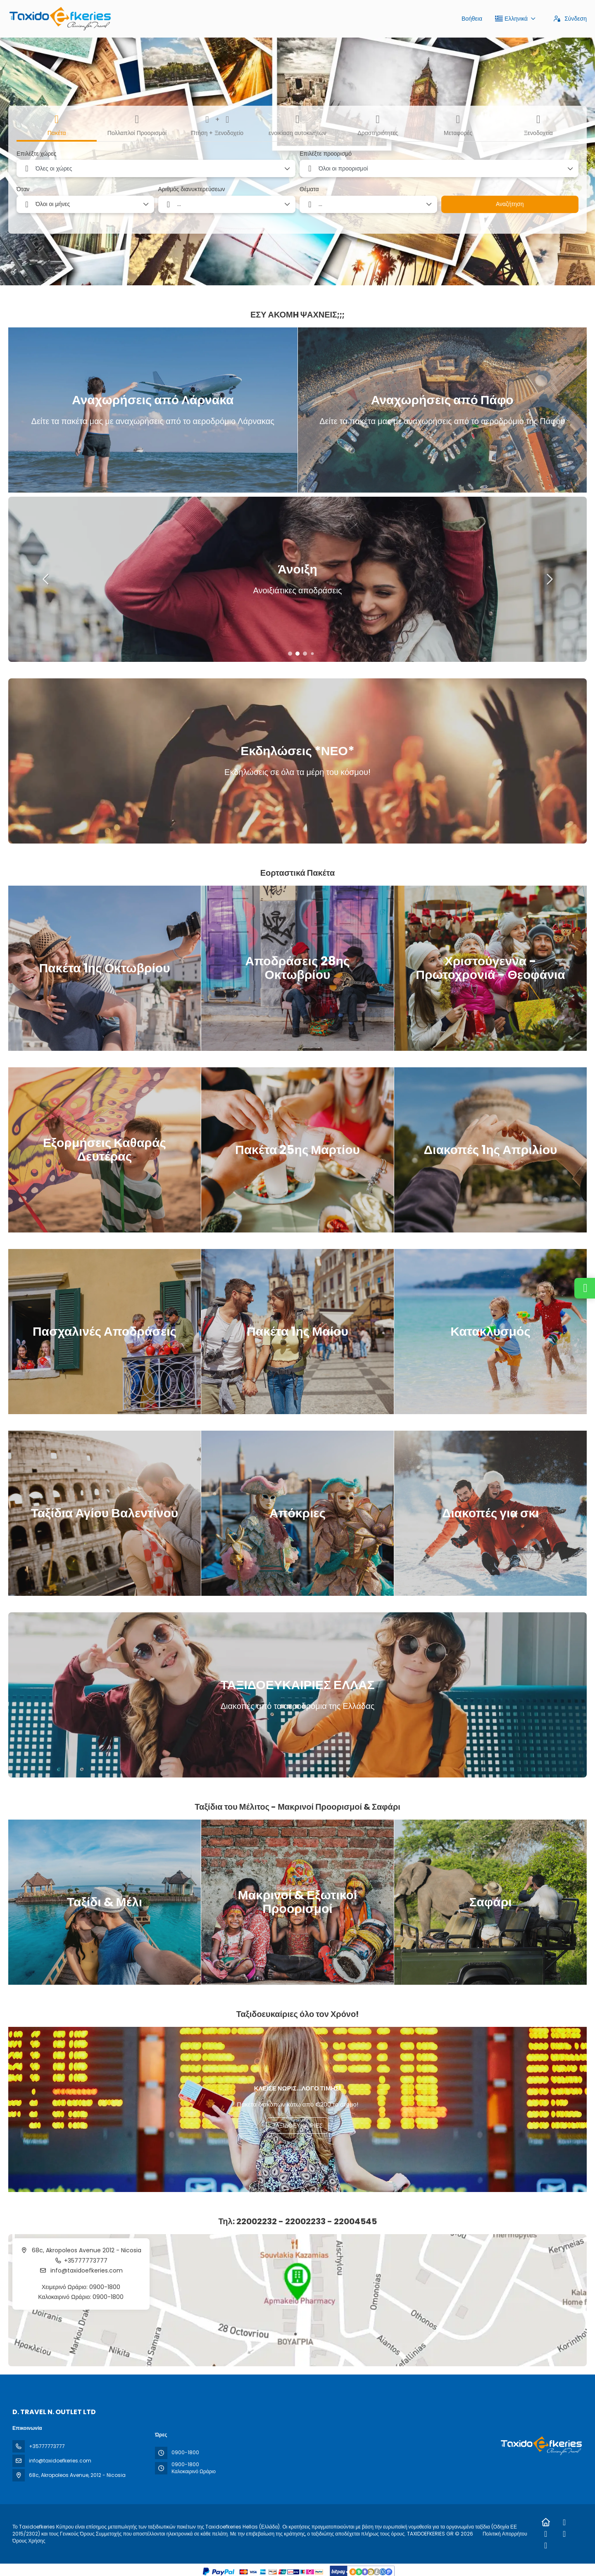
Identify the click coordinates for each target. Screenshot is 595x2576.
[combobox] (156, 168)
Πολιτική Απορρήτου (505, 2533)
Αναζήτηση (510, 204)
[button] (290, 654)
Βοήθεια (472, 18)
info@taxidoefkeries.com (86, 2270)
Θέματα (309, 189)
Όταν (23, 189)
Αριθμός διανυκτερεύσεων (191, 189)
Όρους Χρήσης (28, 2540)
